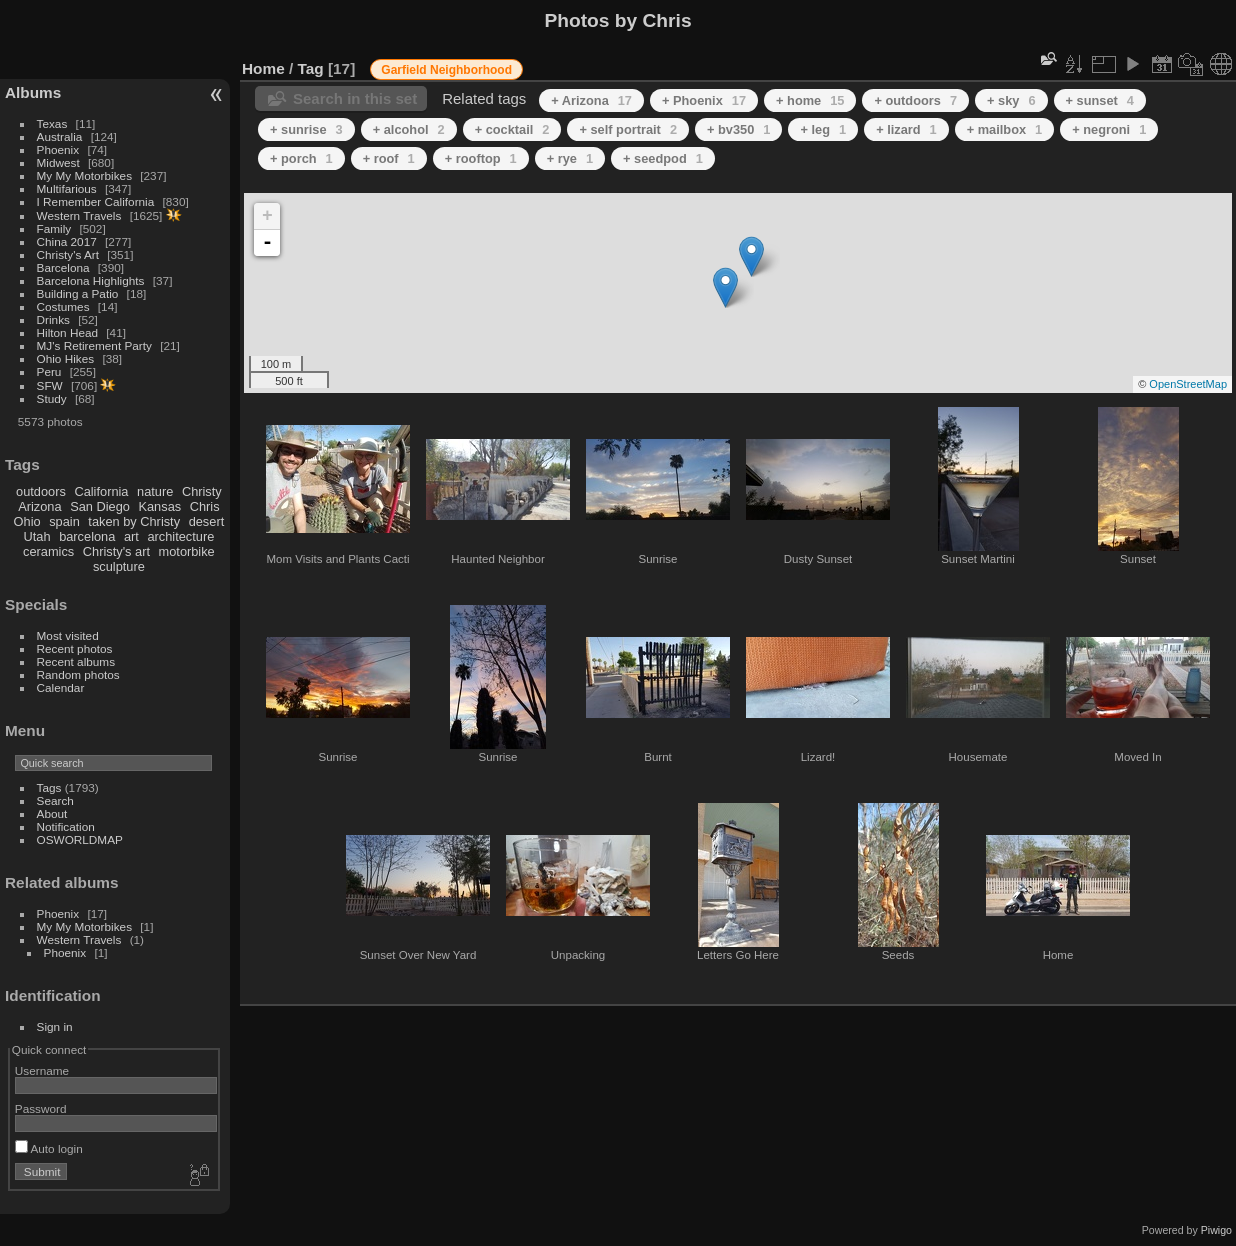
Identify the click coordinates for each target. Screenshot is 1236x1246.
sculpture (119, 566)
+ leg (823, 129)
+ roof (389, 158)
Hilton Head (67, 332)
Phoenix (58, 149)
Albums (33, 92)
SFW (50, 385)
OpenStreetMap (1188, 384)
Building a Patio (78, 293)
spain (64, 521)
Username (42, 1070)
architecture (180, 536)
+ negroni (1109, 129)
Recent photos (75, 648)
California (101, 491)
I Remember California (96, 201)
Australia (60, 136)
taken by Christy (134, 521)
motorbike (187, 551)
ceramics (48, 551)
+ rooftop (481, 158)
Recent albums (76, 661)
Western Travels (79, 215)
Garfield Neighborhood (446, 70)
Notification (66, 826)
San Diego (100, 506)
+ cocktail (512, 129)
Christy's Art (68, 254)
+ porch (301, 158)
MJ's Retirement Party (94, 345)
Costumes (63, 306)
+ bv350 (738, 129)
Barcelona (63, 267)
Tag (311, 68)
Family (54, 228)
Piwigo (1216, 1230)
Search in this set (355, 98)
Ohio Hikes (66, 358)
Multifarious (67, 188)
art (131, 536)
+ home (810, 100)
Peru (49, 371)
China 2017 (67, 241)
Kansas (159, 506)
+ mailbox (1005, 129)
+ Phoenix (704, 100)
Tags (49, 787)
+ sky (1011, 100)
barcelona (87, 536)
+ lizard (906, 129)
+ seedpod (663, 158)
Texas (52, 123)
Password (41, 1108)
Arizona (39, 506)
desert (207, 521)
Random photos (78, 674)
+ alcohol (409, 129)
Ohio (27, 521)
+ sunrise (306, 129)
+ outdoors (915, 100)
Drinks (53, 319)
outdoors (41, 491)
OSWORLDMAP (80, 839)
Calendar (61, 687)
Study (52, 398)
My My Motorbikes (84, 175)
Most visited (68, 635)
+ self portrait (628, 129)
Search (55, 800)
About (52, 813)
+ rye (570, 158)
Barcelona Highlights (91, 280)
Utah (37, 536)
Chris (205, 506)
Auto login (49, 1148)
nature (155, 491)
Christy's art (116, 551)
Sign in (55, 1026)
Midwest (58, 162)
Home (263, 68)
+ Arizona (591, 100)
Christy (202, 491)
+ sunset (1100, 100)
